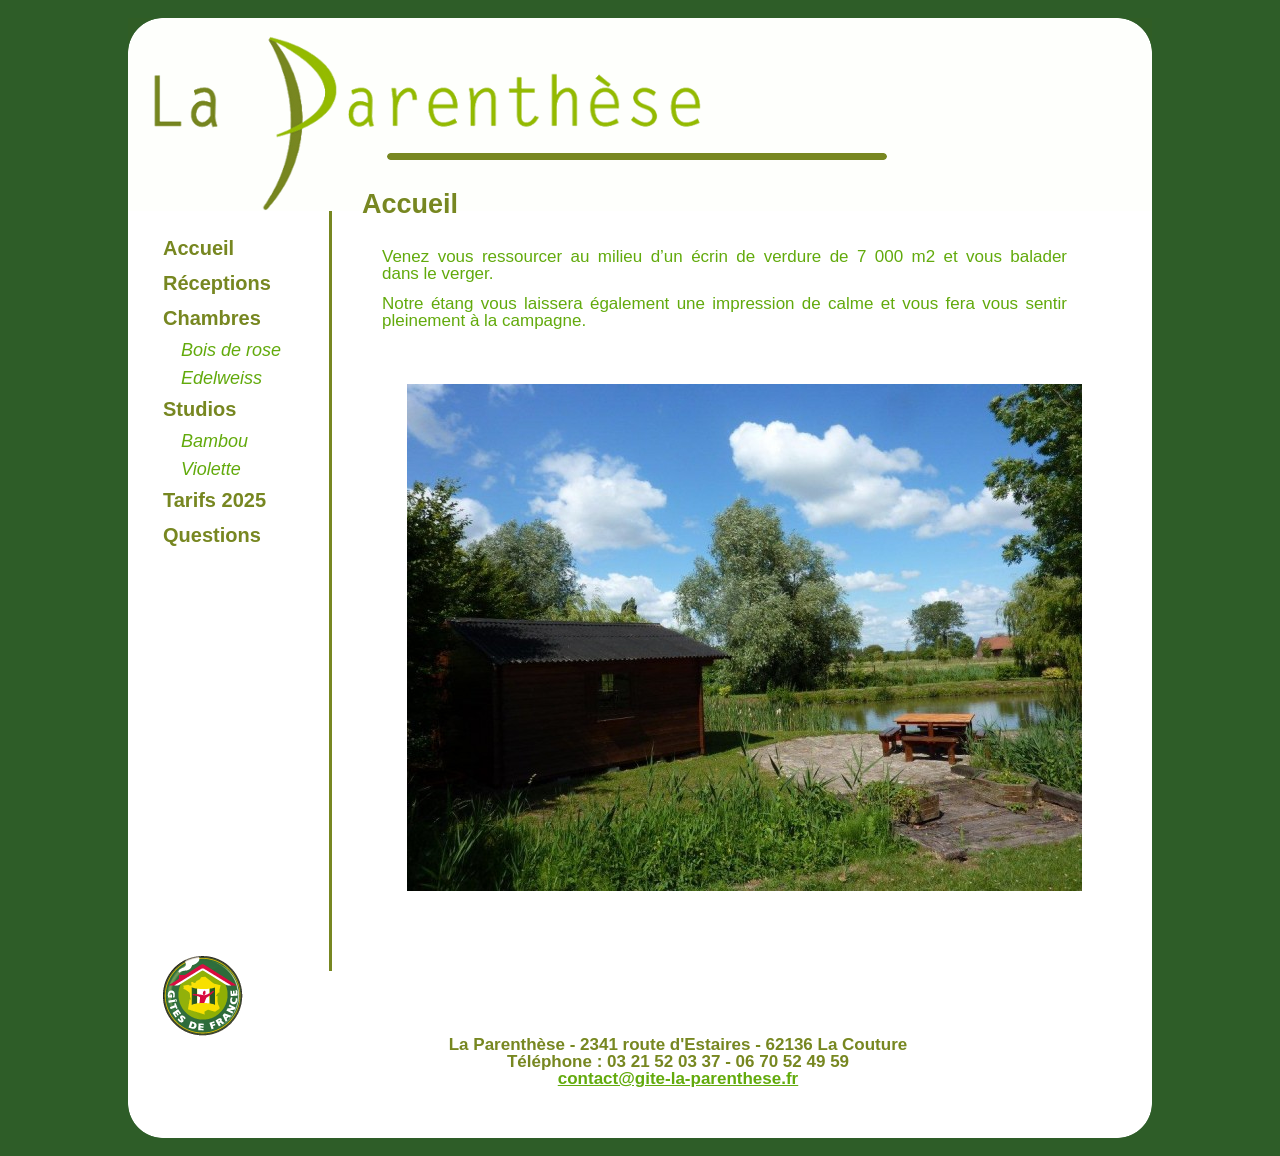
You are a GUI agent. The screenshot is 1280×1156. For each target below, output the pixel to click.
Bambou (214, 441)
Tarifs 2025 (214, 500)
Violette (211, 469)
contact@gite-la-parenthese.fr (678, 1078)
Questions (212, 535)
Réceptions (217, 283)
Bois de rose (231, 350)
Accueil (198, 248)
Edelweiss (221, 378)
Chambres (212, 318)
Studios (199, 409)
